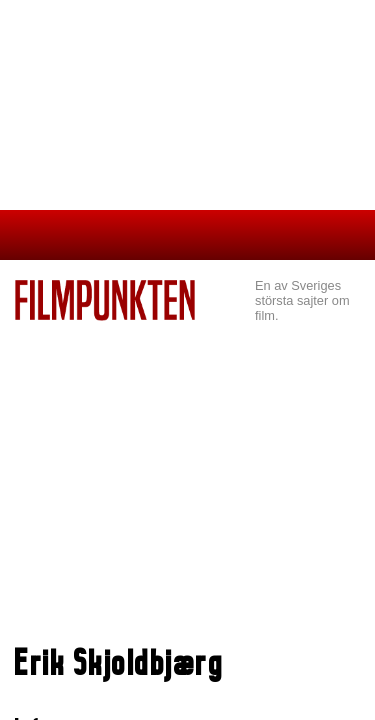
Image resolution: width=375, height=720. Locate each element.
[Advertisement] (187, 486)
